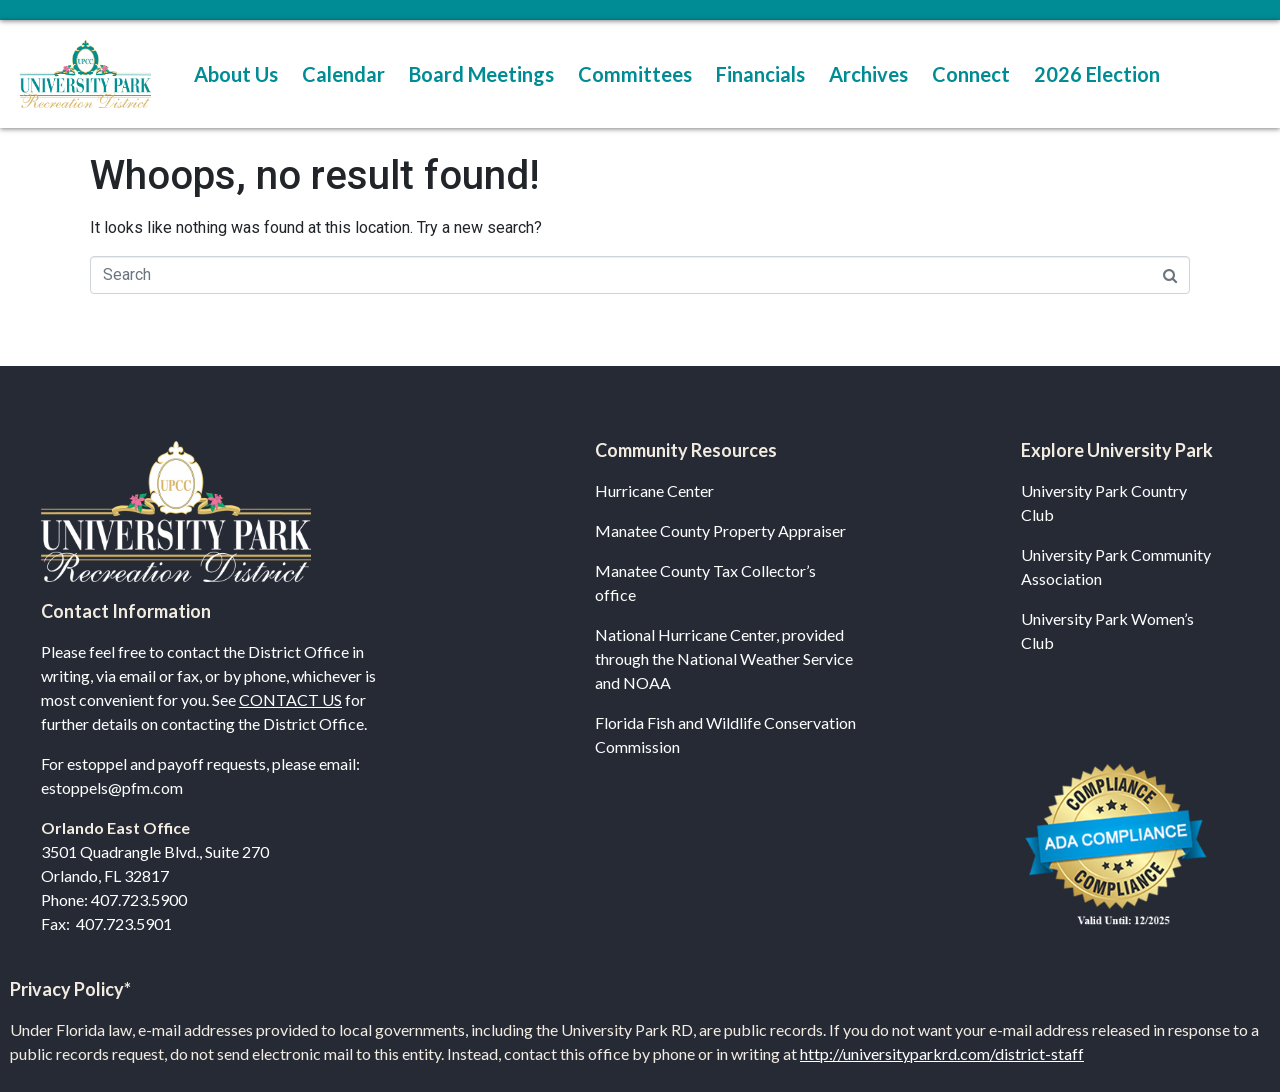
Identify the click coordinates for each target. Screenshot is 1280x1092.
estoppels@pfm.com (112, 787)
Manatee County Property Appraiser (720, 530)
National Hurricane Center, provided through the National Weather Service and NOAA (724, 658)
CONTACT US (290, 699)
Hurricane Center (654, 490)
